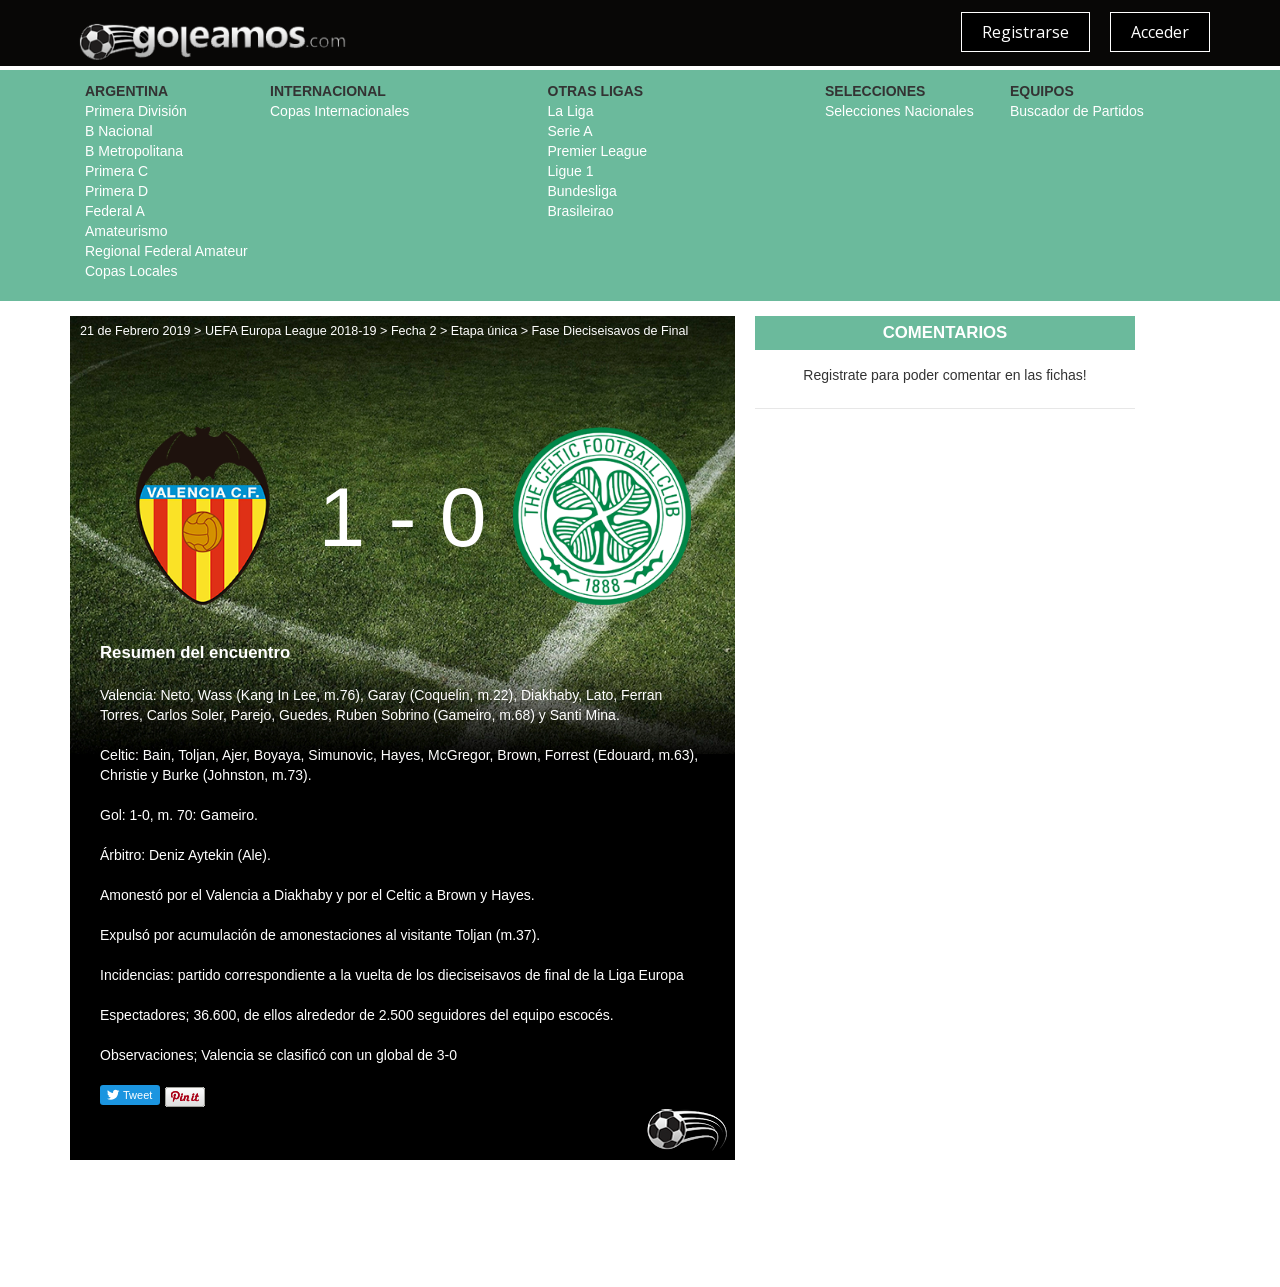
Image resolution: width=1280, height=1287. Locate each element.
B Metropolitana (134, 151)
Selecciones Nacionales (899, 111)
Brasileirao (581, 211)
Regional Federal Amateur (166, 251)
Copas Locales (131, 271)
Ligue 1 (571, 171)
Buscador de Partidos (1077, 111)
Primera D (116, 191)
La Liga (571, 111)
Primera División (136, 111)
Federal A (115, 211)
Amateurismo (126, 231)
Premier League (598, 151)
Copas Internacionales (339, 111)
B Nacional (119, 131)
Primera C (116, 171)
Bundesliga (582, 191)
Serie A (570, 131)
